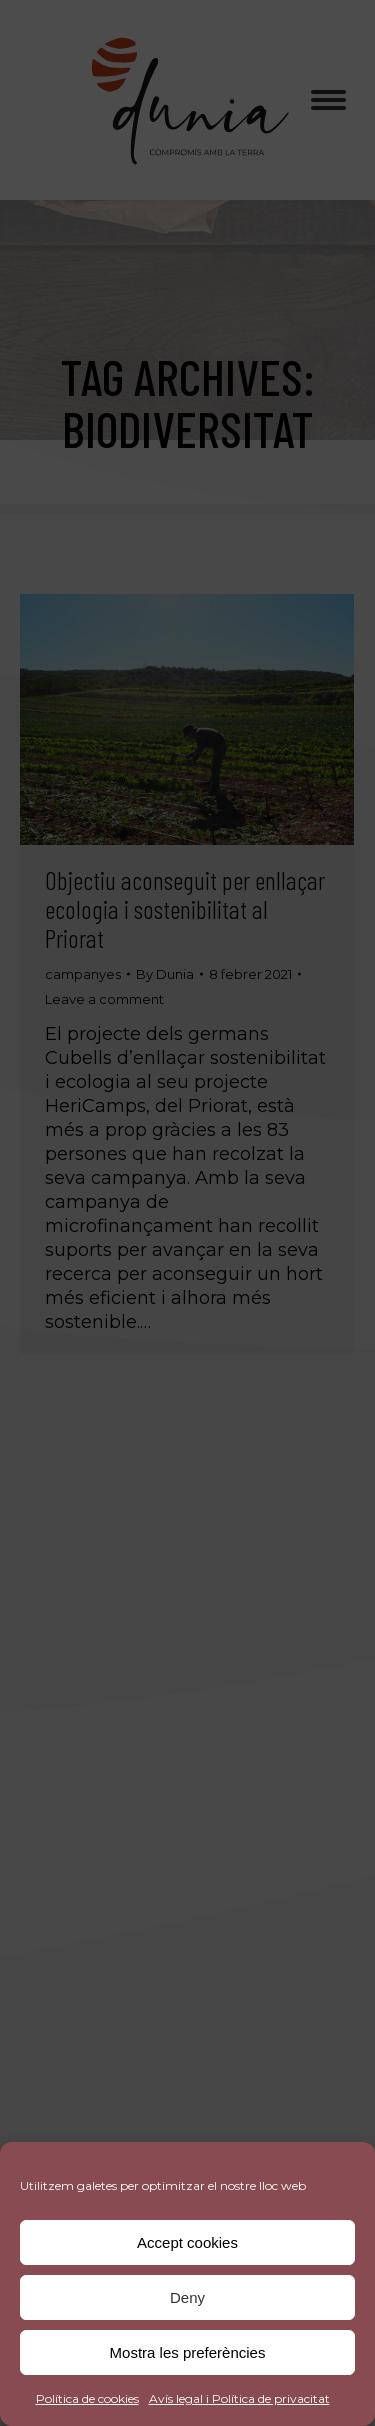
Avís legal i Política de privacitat (239, 2398)
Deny (187, 2297)
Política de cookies (87, 2398)
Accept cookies (187, 2242)
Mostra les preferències (188, 2352)
